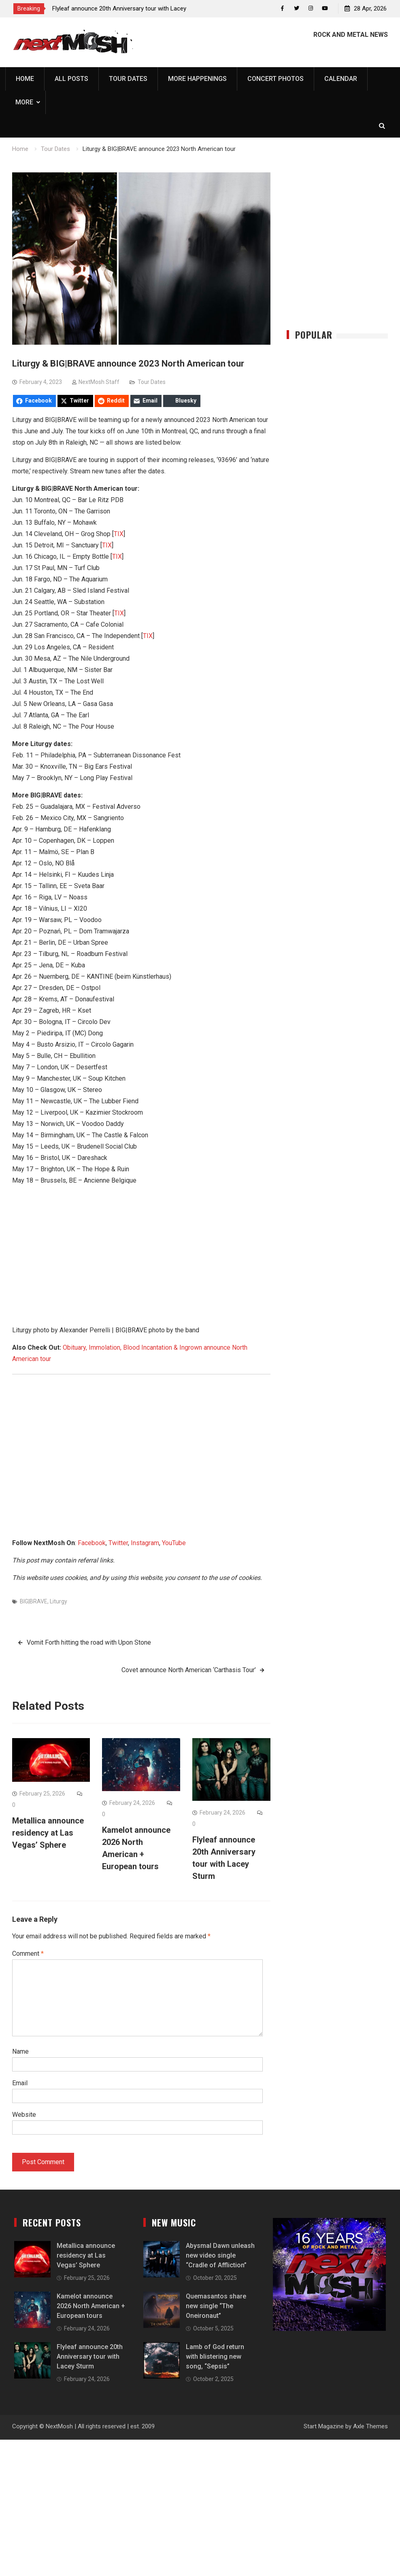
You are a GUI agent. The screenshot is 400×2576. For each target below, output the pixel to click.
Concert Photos (275, 79)
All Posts (71, 79)
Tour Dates (128, 79)
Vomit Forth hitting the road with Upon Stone (89, 1642)
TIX (118, 534)
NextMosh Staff (99, 382)
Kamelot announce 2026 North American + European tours (91, 2306)
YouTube (174, 1543)
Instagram (145, 1543)
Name (20, 2052)
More (24, 102)
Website (24, 2115)
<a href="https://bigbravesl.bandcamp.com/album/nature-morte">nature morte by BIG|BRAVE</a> (141, 1285)
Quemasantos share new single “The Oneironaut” (216, 2306)
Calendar (340, 79)
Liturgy (58, 1601)
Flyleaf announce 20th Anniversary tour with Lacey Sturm (90, 2356)
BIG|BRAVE (33, 1601)
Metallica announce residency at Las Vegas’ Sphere (48, 1833)
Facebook (92, 1543)
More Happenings (197, 79)
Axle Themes (370, 2426)
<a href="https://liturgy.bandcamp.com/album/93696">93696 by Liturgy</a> (141, 1222)
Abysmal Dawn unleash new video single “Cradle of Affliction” (220, 2255)
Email (20, 2083)
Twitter (118, 1543)
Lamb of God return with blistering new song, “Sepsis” (215, 2356)
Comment (28, 1954)
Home (25, 79)
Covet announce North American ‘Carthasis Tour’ (188, 1670)
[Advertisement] (141, 1463)
